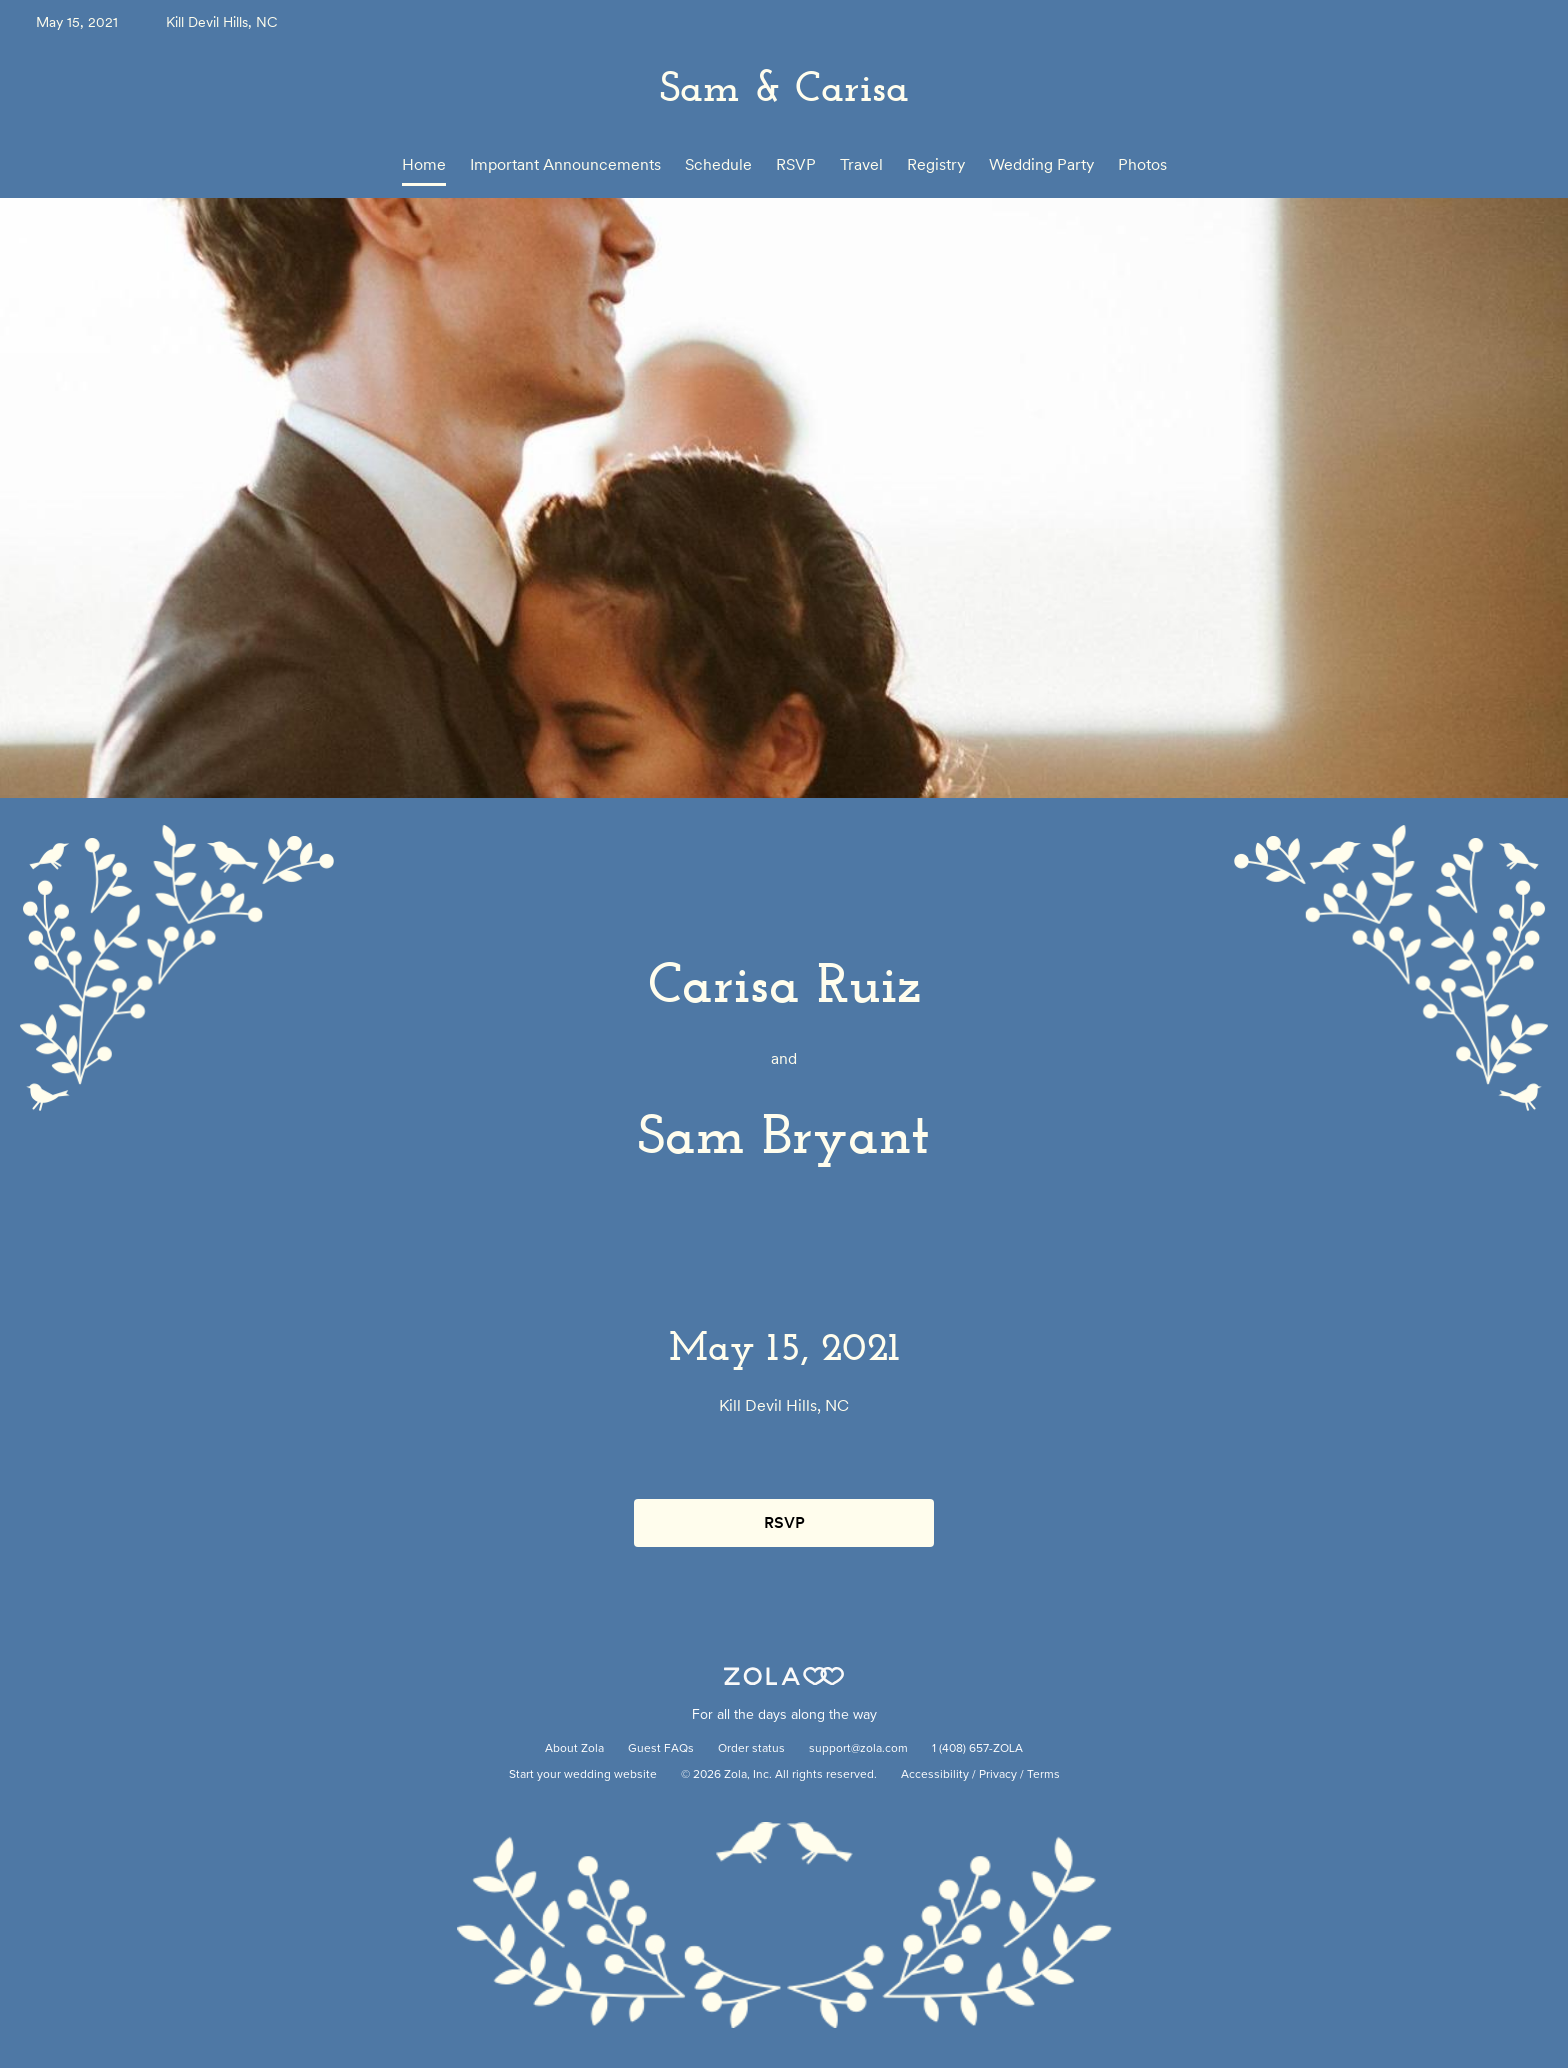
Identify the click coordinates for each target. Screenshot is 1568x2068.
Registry (936, 164)
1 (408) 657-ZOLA (977, 1749)
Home (424, 164)
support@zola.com (858, 1749)
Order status (751, 1749)
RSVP (796, 164)
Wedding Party (1041, 164)
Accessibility (935, 1775)
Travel (861, 164)
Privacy (998, 1775)
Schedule (718, 164)
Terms (1043, 1775)
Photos (1142, 164)
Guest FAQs (661, 1749)
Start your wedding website (583, 1775)
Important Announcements (565, 164)
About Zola (574, 1749)
